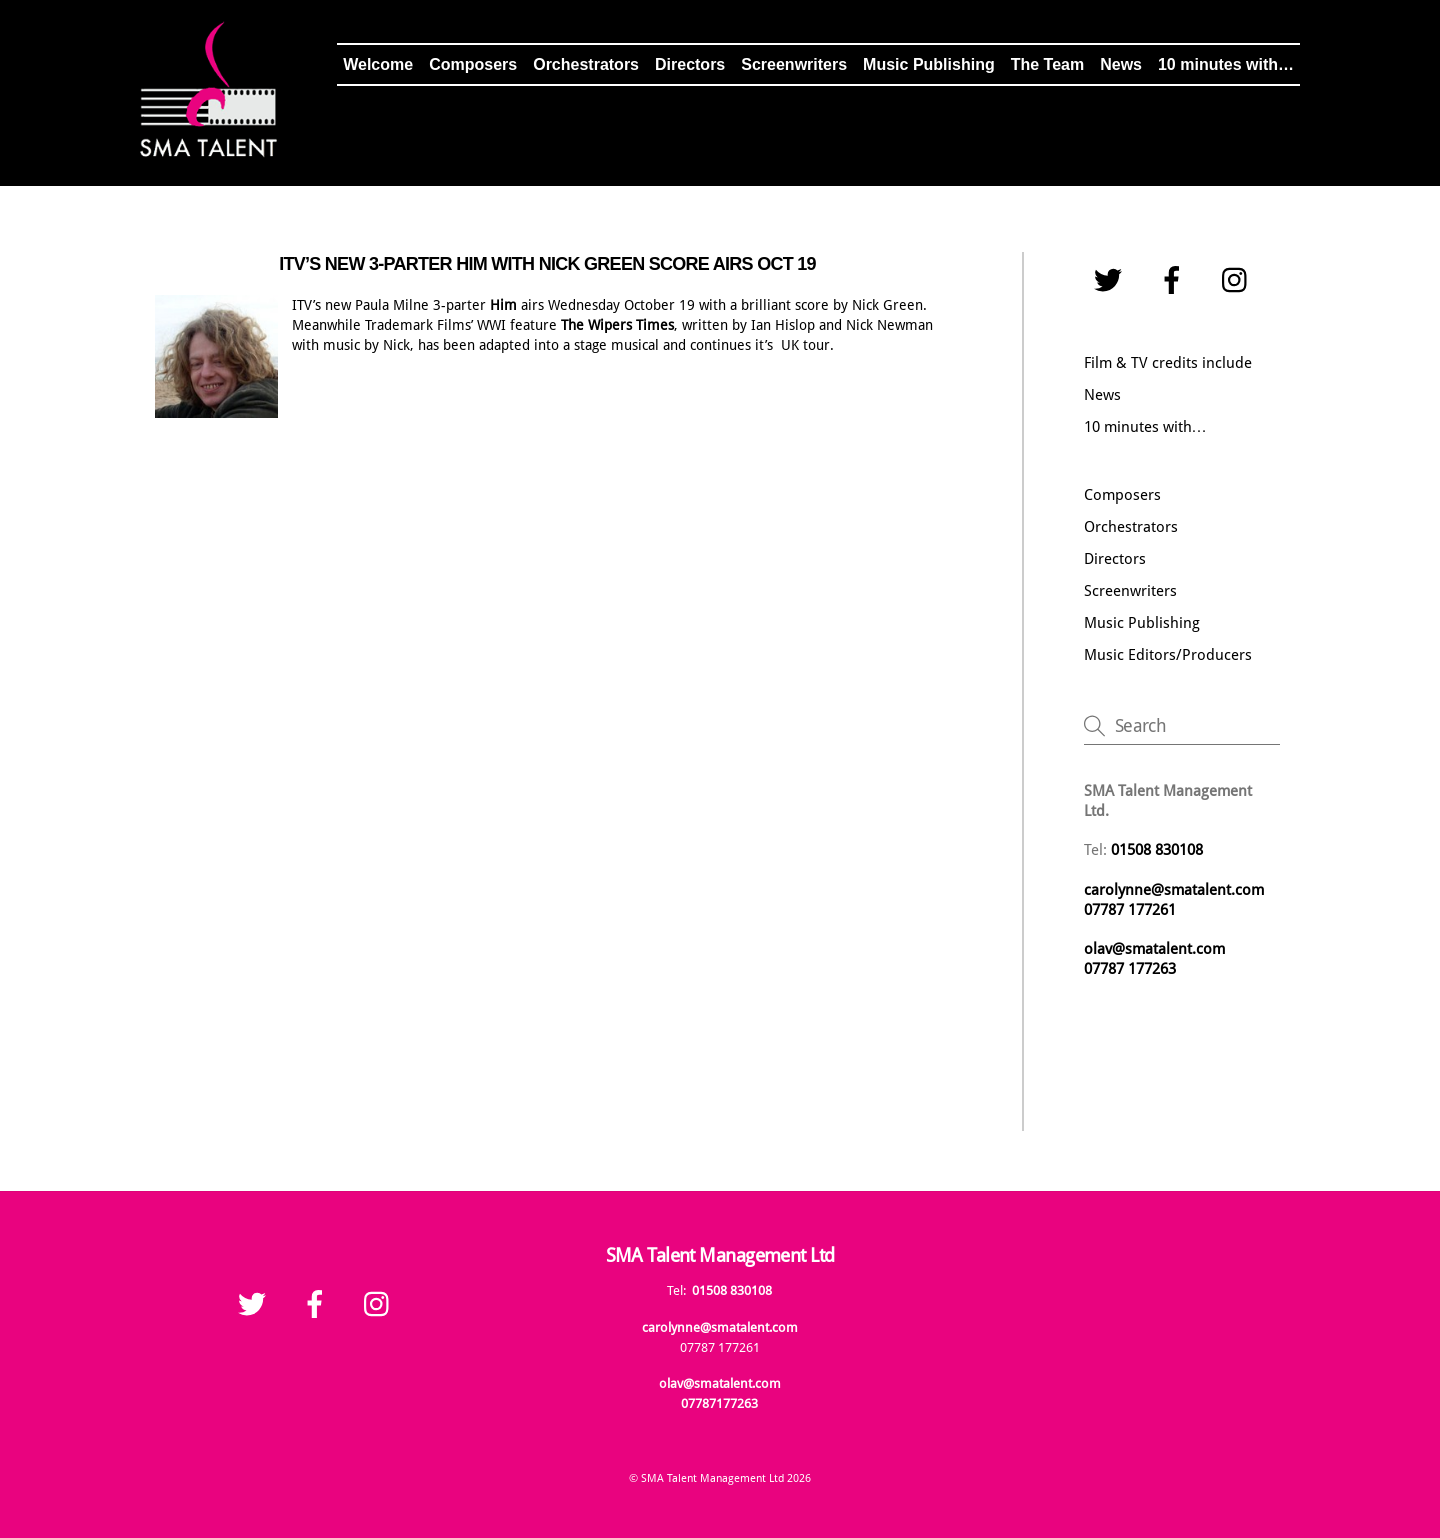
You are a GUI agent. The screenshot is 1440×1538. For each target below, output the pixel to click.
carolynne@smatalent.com (1174, 890)
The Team (1048, 64)
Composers (473, 64)
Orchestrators (586, 64)
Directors (690, 64)
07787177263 (719, 1403)
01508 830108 (732, 1290)
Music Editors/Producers (1168, 655)
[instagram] (1239, 281)
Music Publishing (929, 64)
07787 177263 (1132, 969)
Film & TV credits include (1168, 363)
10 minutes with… (1226, 64)
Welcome (378, 64)
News (1121, 64)
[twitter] (1111, 281)
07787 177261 (1130, 910)
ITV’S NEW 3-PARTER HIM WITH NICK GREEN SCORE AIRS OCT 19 (547, 264)
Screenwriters (794, 64)
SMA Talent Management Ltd (712, 1478)
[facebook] (1175, 281)
